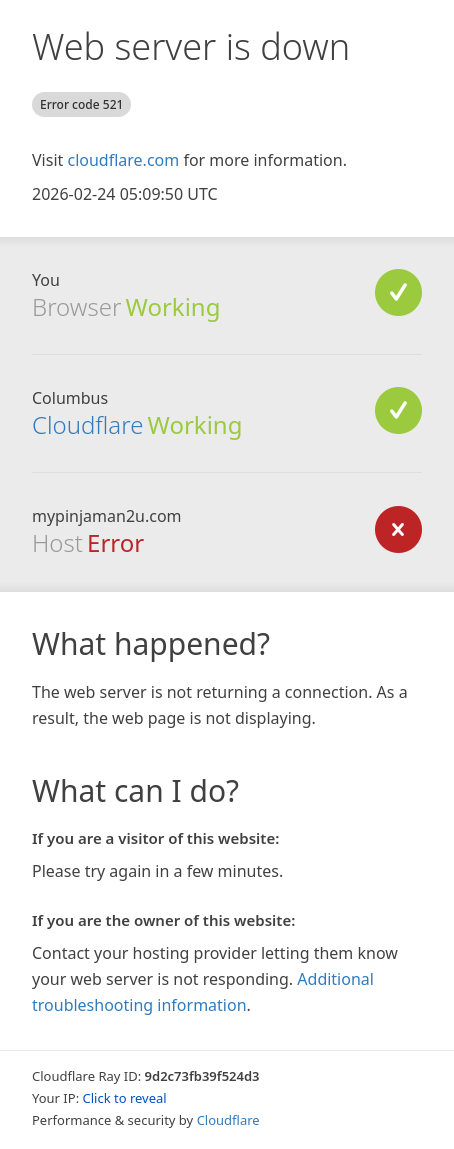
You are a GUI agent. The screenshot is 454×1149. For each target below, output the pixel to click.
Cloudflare (87, 424)
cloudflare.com (123, 160)
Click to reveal (125, 1098)
